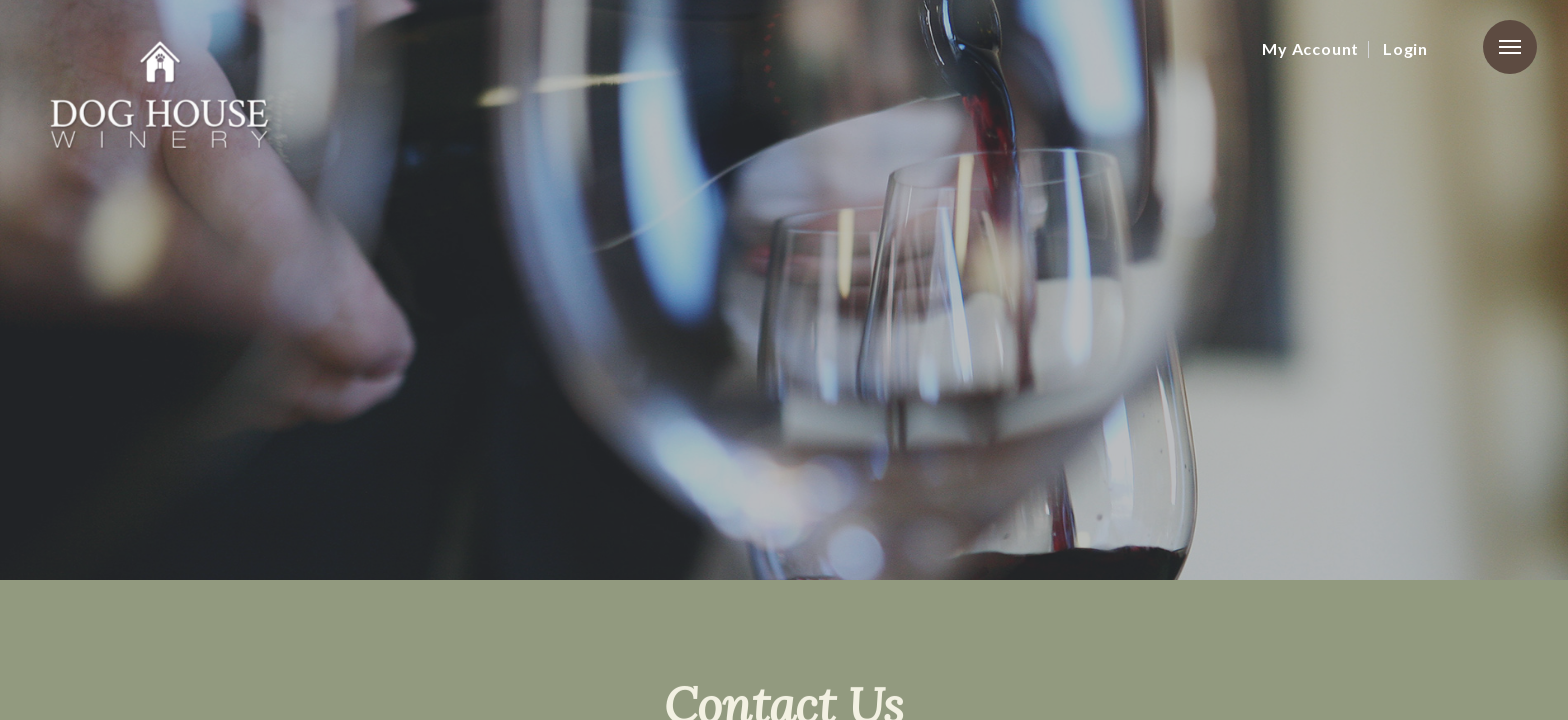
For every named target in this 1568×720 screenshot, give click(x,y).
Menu (1510, 47)
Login (1405, 48)
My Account (1310, 48)
